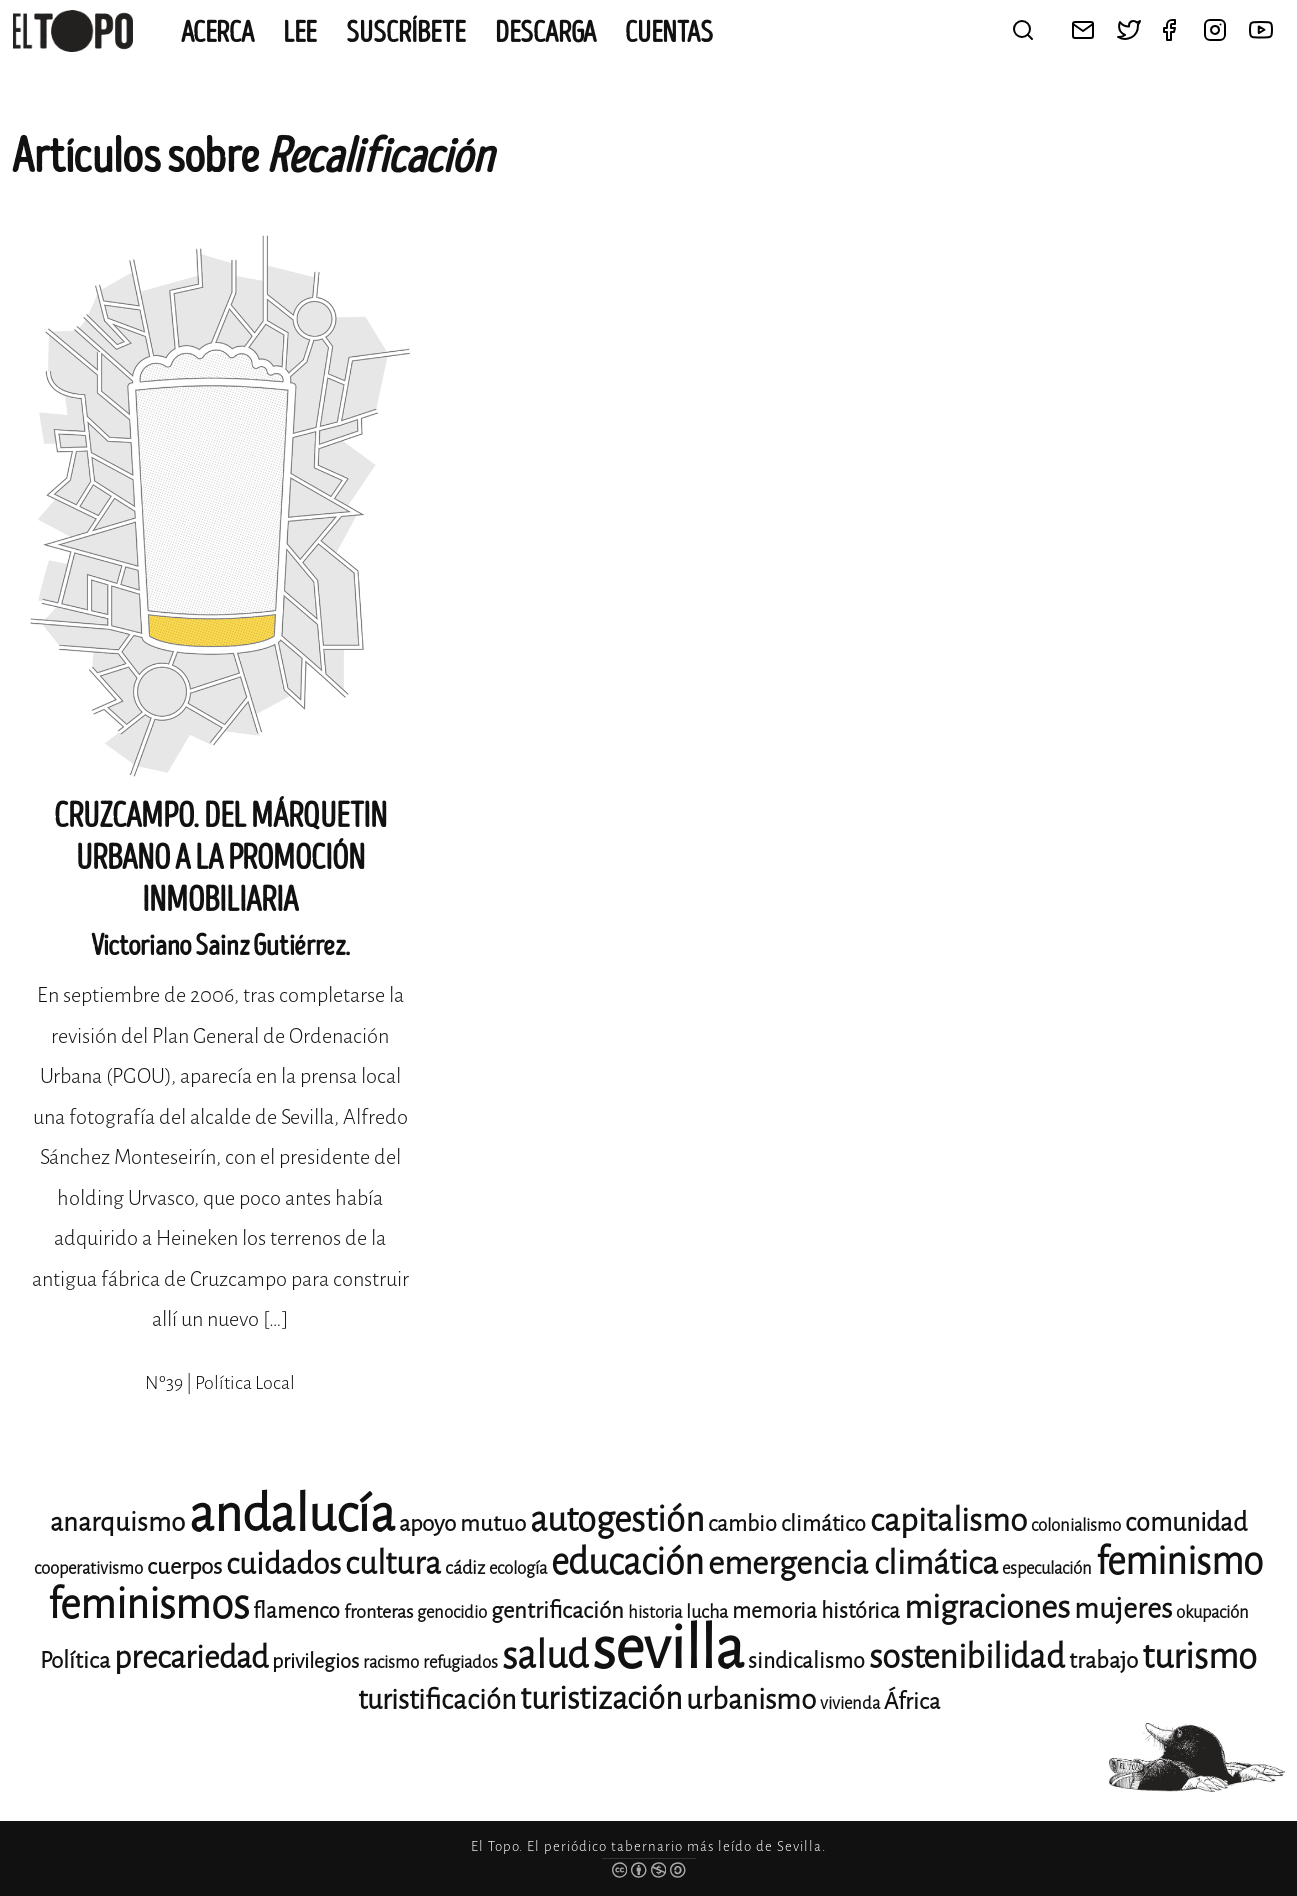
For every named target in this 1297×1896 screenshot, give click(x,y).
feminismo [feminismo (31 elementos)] (1179, 1561)
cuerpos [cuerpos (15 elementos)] (184, 1566)
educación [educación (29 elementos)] (627, 1562)
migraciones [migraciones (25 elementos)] (987, 1607)
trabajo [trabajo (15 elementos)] (1103, 1660)
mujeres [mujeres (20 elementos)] (1123, 1608)
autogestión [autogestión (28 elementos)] (617, 1519)
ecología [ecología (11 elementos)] (518, 1568)
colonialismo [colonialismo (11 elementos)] (1076, 1525)
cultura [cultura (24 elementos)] (393, 1563)
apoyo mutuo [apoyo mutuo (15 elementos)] (462, 1523)
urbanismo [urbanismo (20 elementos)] (751, 1699)
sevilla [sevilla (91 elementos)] (668, 1648)
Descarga (545, 33)
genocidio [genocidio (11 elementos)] (452, 1612)
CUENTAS (669, 33)
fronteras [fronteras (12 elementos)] (378, 1612)
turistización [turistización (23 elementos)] (601, 1698)
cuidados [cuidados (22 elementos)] (283, 1564)
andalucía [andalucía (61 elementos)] (292, 1514)
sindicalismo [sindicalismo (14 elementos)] (806, 1661)
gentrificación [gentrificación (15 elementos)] (557, 1610)
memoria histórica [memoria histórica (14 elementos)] (816, 1611)
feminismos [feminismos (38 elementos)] (148, 1604)
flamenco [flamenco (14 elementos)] (296, 1611)
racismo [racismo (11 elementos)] (391, 1662)
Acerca (217, 33)
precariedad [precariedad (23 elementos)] (191, 1657)
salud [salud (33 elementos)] (545, 1655)
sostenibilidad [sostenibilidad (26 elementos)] (967, 1657)
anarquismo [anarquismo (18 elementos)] (117, 1522)
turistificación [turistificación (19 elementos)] (437, 1700)
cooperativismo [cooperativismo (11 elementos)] (88, 1568)
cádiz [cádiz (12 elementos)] (465, 1568)
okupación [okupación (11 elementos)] (1212, 1612)
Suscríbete (406, 33)
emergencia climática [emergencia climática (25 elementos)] (853, 1563)
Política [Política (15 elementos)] (75, 1660)
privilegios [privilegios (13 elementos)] (315, 1661)
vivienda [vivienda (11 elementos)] (850, 1703)
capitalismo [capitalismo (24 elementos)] (948, 1520)
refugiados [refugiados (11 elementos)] (460, 1662)
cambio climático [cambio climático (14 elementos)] (787, 1524)
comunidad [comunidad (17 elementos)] (1186, 1522)
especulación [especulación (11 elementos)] (1047, 1568)
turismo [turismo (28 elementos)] (1199, 1656)
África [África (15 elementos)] (912, 1701)
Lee (300, 33)
